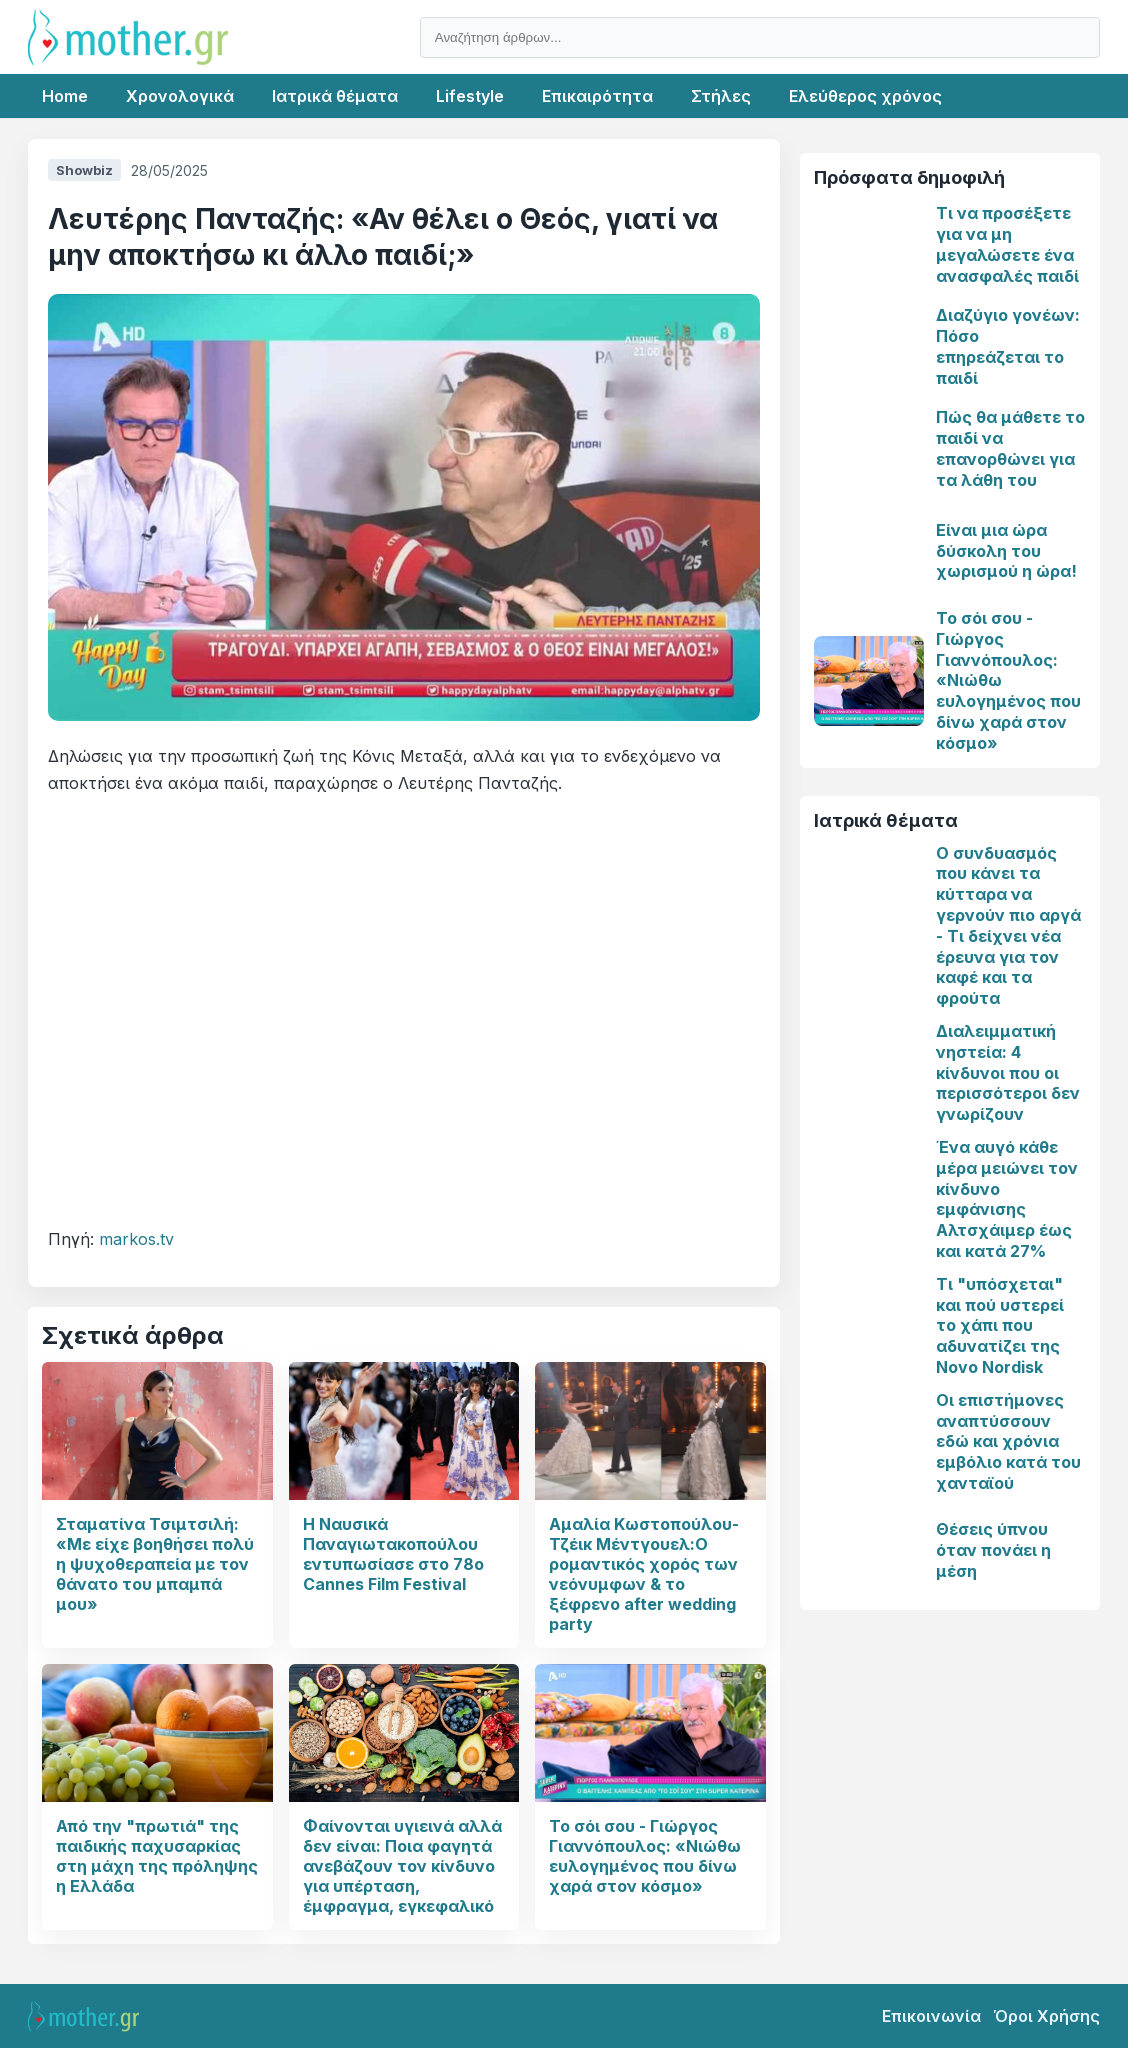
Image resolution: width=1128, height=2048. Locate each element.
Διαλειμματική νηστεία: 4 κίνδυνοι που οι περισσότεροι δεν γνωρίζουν (1008, 1072)
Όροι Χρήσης (1046, 2016)
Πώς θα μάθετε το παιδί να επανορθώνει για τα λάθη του (1010, 448)
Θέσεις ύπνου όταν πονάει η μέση (993, 1550)
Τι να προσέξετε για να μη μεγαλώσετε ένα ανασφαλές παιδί (1007, 244)
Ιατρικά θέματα (335, 96)
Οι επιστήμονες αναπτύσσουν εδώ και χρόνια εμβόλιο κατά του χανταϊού (1008, 1441)
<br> (404, 1011)
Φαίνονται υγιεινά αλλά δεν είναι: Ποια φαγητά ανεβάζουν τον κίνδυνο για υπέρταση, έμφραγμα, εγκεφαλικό (402, 1866)
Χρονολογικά (180, 96)
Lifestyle (470, 96)
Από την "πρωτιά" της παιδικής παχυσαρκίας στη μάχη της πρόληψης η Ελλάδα (157, 1856)
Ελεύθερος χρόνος (865, 96)
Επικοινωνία (931, 2016)
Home (65, 96)
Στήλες (721, 96)
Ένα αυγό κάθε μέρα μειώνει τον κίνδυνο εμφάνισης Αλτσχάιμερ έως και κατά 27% (1007, 1199)
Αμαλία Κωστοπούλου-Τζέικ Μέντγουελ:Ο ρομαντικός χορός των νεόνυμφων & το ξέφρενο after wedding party (644, 1574)
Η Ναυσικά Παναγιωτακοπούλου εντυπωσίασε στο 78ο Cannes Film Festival (393, 1554)
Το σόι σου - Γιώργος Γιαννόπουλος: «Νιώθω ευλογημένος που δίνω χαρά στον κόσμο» (645, 1856)
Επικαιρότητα (597, 96)
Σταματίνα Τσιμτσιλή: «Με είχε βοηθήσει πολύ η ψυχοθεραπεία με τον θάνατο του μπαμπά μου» (155, 1564)
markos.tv (136, 1239)
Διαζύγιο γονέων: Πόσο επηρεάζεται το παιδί (1008, 346)
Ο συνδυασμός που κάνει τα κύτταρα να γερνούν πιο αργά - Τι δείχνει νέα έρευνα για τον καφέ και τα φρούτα (1008, 926)
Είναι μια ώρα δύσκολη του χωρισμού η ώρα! (1006, 551)
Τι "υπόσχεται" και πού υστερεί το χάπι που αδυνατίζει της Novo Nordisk (1000, 1325)
